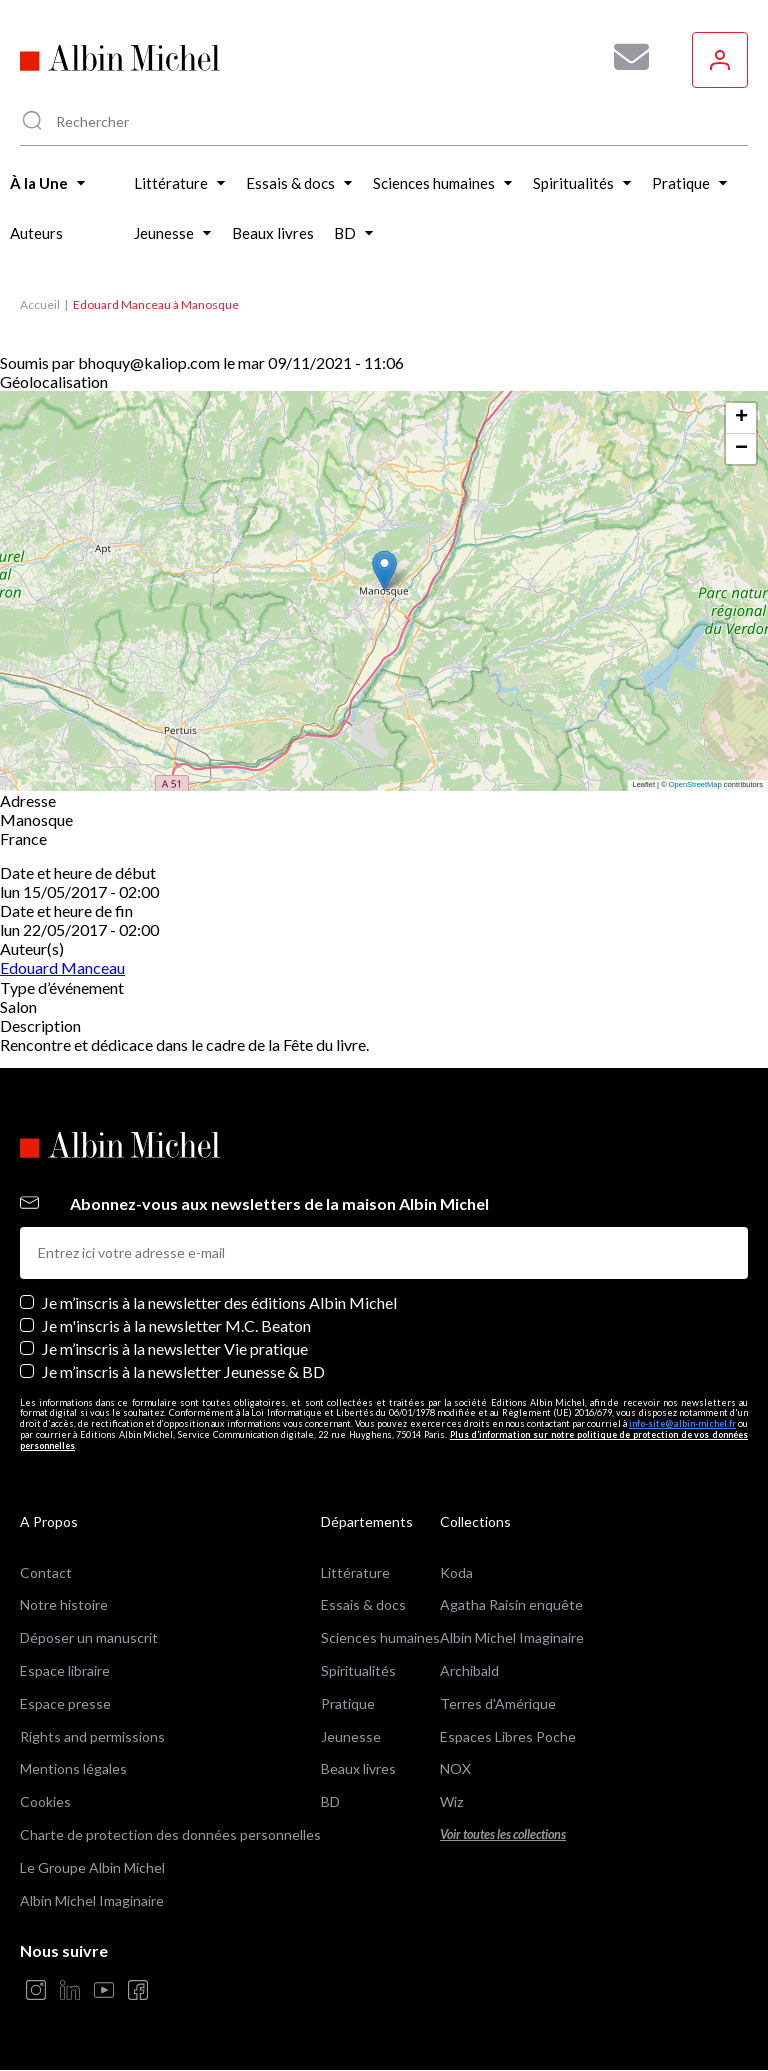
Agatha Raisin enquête (511, 1604)
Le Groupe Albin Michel (92, 1867)
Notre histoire (64, 1604)
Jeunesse (351, 1736)
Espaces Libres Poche (508, 1736)
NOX (455, 1768)
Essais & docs (363, 1604)
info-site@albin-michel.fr (682, 1423)
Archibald (469, 1670)
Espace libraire (65, 1670)
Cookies (45, 1801)
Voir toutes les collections (503, 1834)
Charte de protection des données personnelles (170, 1834)
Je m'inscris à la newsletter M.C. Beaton (176, 1325)
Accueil (40, 304)
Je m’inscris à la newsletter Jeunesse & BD (183, 1371)
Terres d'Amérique (498, 1703)
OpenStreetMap (695, 784)
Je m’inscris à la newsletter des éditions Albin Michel (219, 1302)
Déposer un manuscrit (89, 1637)
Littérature (355, 1572)
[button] (384, 570)
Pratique (348, 1703)
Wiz (451, 1801)
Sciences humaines (380, 1637)
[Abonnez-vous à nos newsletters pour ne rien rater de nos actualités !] (624, 57)
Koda (456, 1572)
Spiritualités (358, 1670)
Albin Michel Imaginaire (92, 1900)
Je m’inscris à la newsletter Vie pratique (175, 1348)
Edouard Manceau (62, 967)
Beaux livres (358, 1768)
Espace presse (65, 1703)
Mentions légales (73, 1768)
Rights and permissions (92, 1736)
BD (330, 1801)
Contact (46, 1572)
